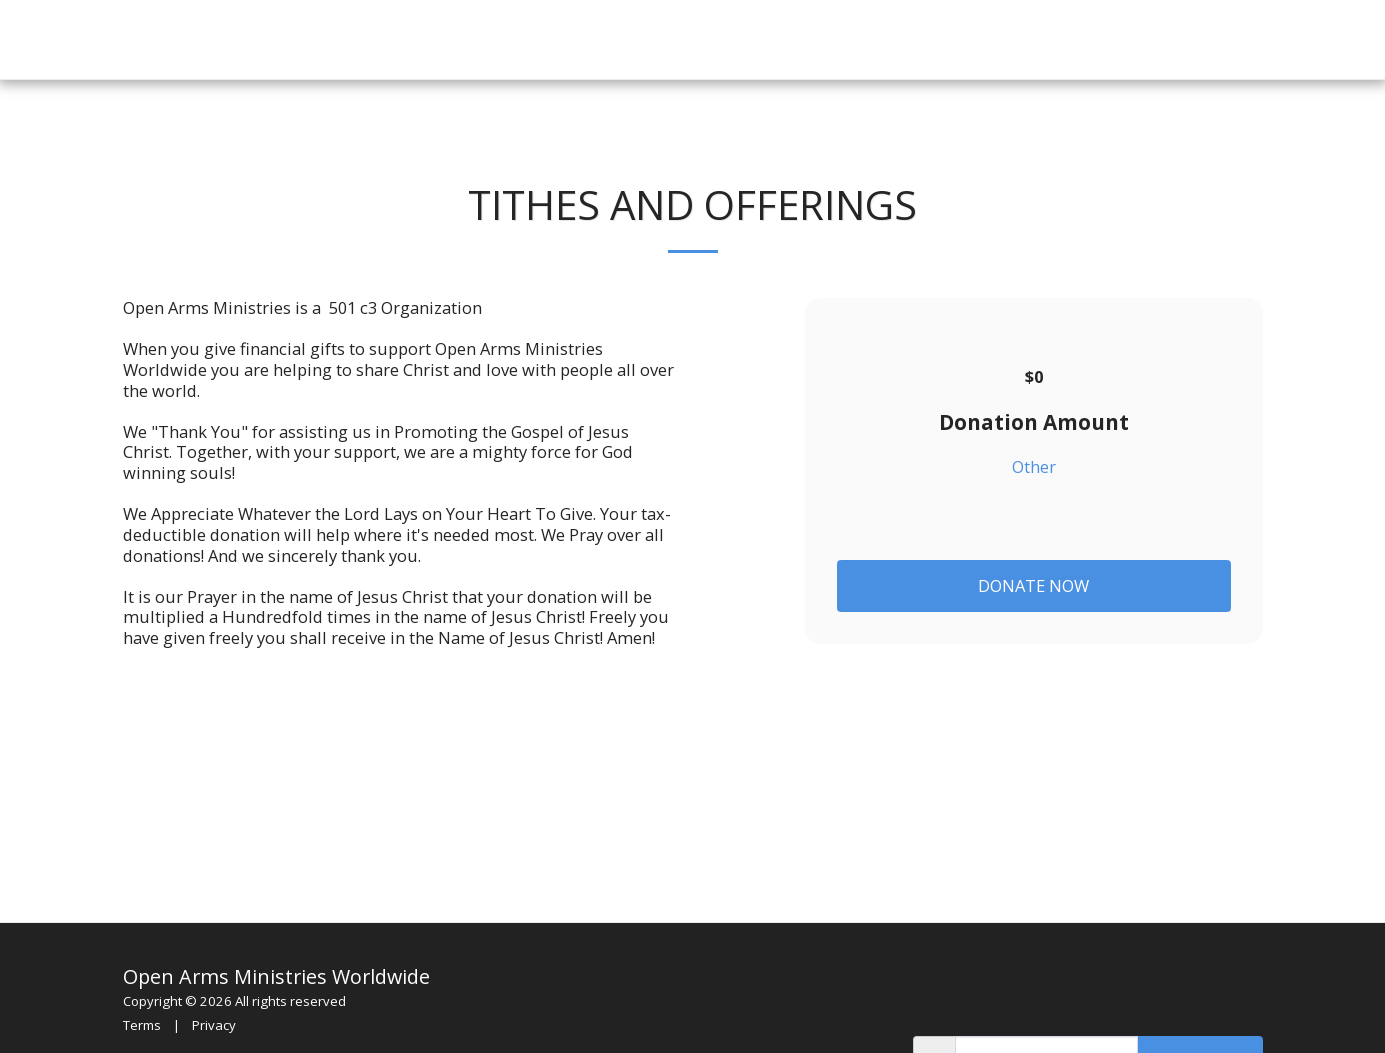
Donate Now (1033, 585)
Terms (142, 1025)
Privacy (214, 1025)
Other (1034, 467)
